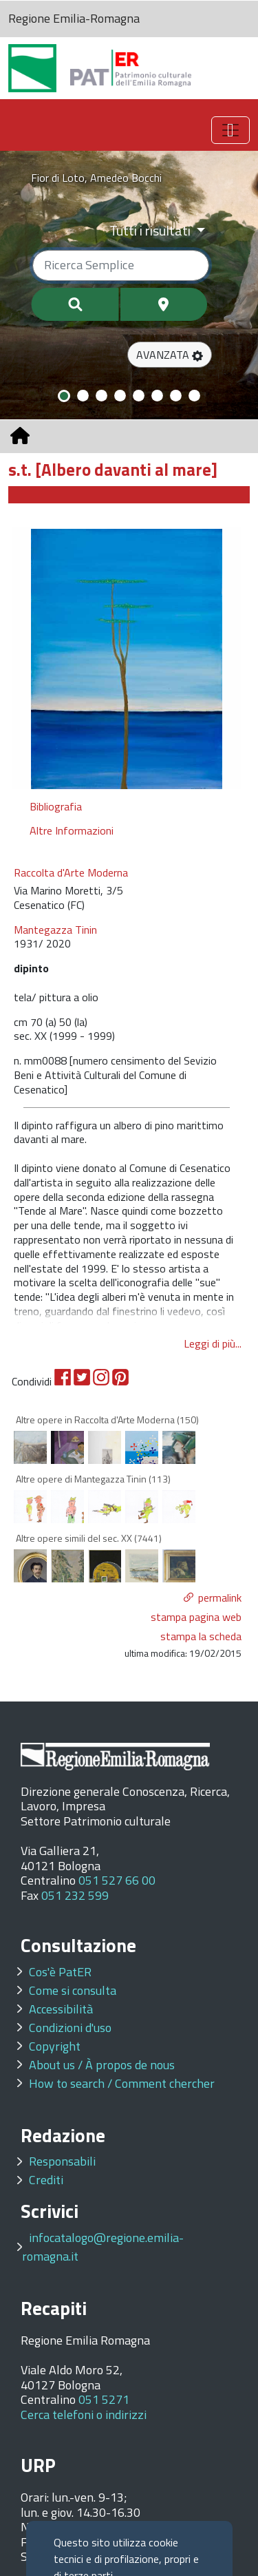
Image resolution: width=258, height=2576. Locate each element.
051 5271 (103, 2399)
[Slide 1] (64, 396)
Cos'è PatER (60, 1971)
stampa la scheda (200, 1636)
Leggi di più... (212, 1343)
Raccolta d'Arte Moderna (71, 873)
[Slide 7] (176, 395)
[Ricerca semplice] (120, 265)
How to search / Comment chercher (122, 2083)
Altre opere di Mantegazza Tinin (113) (93, 1479)
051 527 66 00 (116, 1880)
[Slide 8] (194, 395)
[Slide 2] (83, 395)
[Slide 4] (120, 395)
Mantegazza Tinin (55, 929)
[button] (169, 355)
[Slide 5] (138, 395)
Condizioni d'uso (70, 2027)
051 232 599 (75, 1895)
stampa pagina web (196, 1617)
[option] (126, 658)
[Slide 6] (157, 395)
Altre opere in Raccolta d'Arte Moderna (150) (107, 1419)
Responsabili (62, 2161)
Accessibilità (61, 2009)
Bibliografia (56, 806)
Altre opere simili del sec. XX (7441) (89, 1538)
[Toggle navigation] (230, 130)
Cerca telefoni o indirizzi (84, 2414)
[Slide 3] (101, 395)
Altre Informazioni (72, 830)
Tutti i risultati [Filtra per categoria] (151, 230)
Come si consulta (72, 1990)
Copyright (54, 2046)
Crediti (46, 2179)
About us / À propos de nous (102, 2064)
